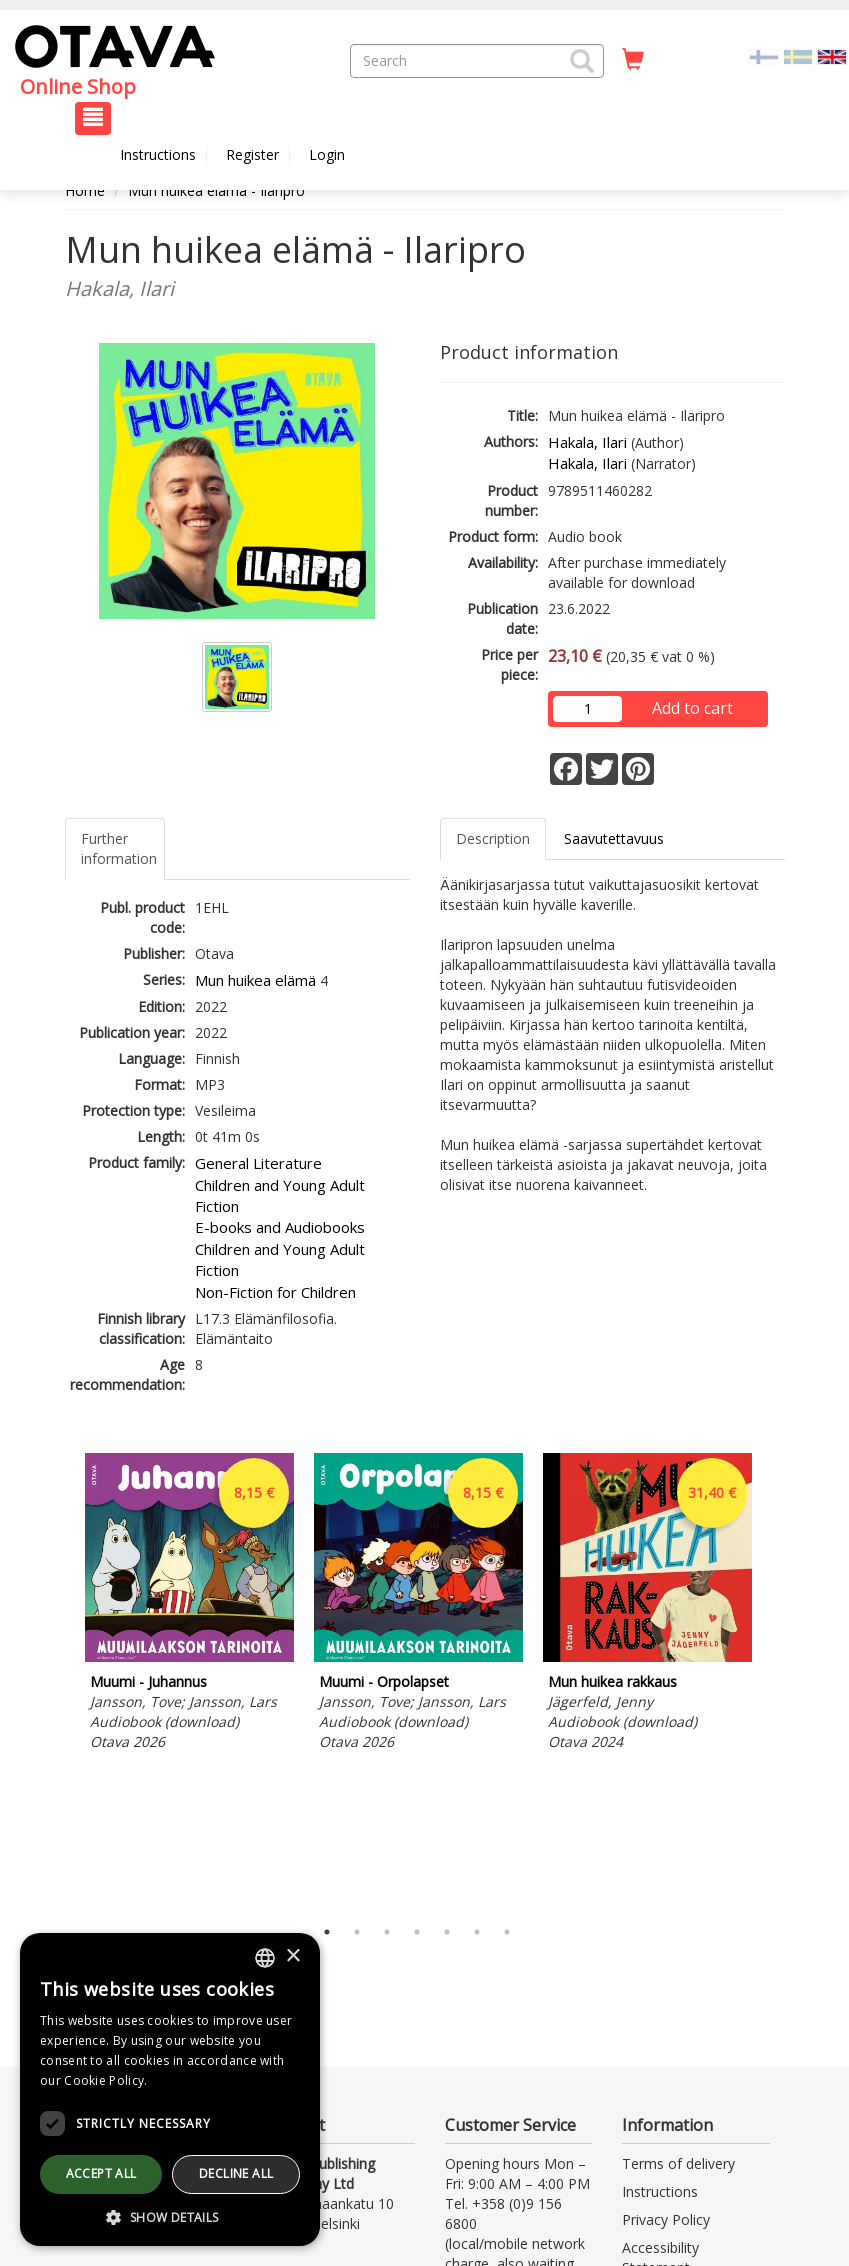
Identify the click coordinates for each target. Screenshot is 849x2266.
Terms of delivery (678, 2163)
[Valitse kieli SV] (798, 55)
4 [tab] (417, 1932)
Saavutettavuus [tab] (614, 838)
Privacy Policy (666, 2219)
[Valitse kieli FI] (764, 55)
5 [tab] (447, 1932)
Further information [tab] (119, 848)
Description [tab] (493, 838)
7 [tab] (507, 1932)
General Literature (258, 1163)
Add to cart (692, 708)
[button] (582, 61)
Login (327, 154)
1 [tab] (327, 1932)
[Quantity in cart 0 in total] (633, 60)
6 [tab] (477, 1932)
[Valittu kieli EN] (832, 55)
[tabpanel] (189, 1605)
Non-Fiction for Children (275, 1292)
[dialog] (170, 2089)
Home (85, 190)
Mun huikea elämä (255, 980)
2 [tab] (357, 1932)
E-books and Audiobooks (280, 1227)
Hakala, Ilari (587, 442)
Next (775, 1680)
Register (252, 154)
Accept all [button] (101, 2173)
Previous (60, 1680)
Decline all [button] (236, 2173)
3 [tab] (387, 1932)
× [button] (292, 1956)
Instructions (158, 154)
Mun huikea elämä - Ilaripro (216, 190)
